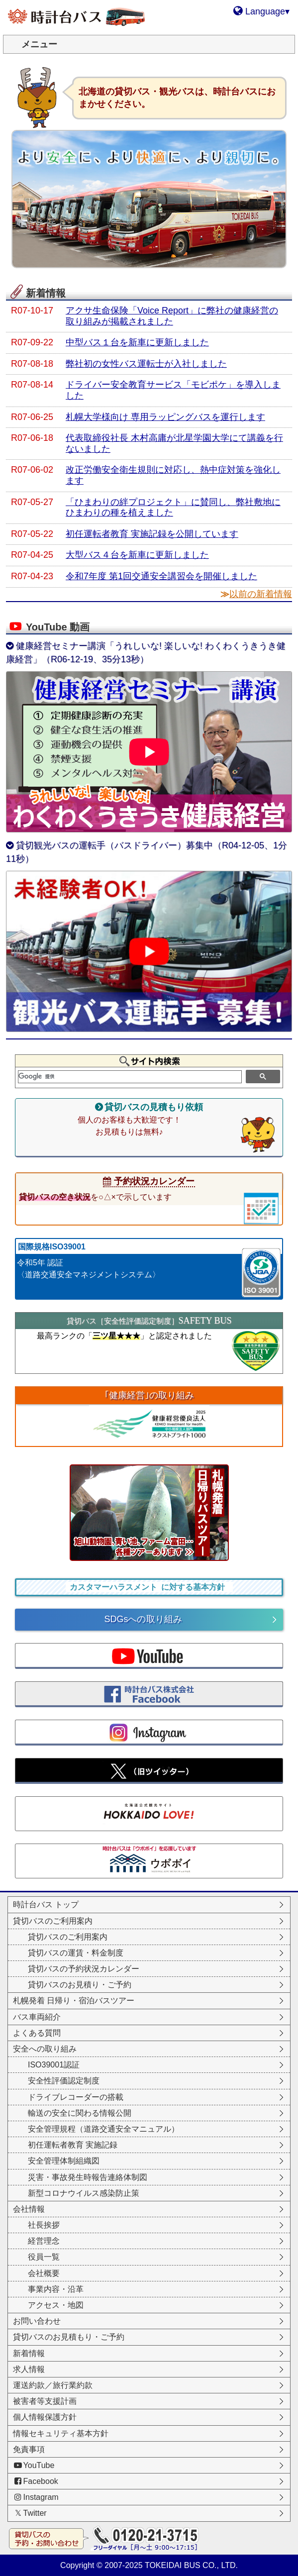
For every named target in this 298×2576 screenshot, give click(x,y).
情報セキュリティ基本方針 (60, 2433)
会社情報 (29, 2209)
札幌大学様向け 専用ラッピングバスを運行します (165, 417)
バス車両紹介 (37, 2017)
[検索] (129, 1076)
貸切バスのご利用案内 (53, 1921)
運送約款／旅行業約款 (53, 2385)
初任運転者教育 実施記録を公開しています (152, 534)
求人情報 (29, 2369)
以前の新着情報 (260, 594)
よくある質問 (37, 2033)
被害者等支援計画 (45, 2401)
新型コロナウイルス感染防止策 (83, 2193)
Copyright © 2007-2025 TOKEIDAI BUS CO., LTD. (149, 2565)
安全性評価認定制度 (63, 2080)
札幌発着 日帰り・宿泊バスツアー (73, 2000)
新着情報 (29, 2353)
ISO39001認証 (54, 2065)
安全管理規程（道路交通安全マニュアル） (103, 2129)
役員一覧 (44, 2257)
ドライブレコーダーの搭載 (75, 2097)
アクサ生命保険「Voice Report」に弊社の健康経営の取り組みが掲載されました (172, 316)
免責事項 (29, 2449)
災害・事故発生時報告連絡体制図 (87, 2177)
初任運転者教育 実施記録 (72, 2145)
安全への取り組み (45, 2049)
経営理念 (44, 2241)
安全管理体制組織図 (63, 2161)
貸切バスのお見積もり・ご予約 (68, 2337)
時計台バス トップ (46, 1904)
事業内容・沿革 (56, 2289)
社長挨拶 (44, 2225)
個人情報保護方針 (45, 2417)
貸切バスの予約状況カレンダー (83, 1968)
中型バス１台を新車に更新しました (137, 342)
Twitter (30, 2513)
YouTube (33, 2465)
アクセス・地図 (56, 2305)
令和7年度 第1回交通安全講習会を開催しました (161, 576)
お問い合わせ (37, 2321)
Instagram (36, 2497)
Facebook (35, 2481)
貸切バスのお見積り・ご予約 (79, 1984)
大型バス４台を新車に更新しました (137, 555)
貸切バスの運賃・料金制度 (75, 1953)
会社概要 (44, 2273)
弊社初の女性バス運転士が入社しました (146, 364)
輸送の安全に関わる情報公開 (79, 2113)
